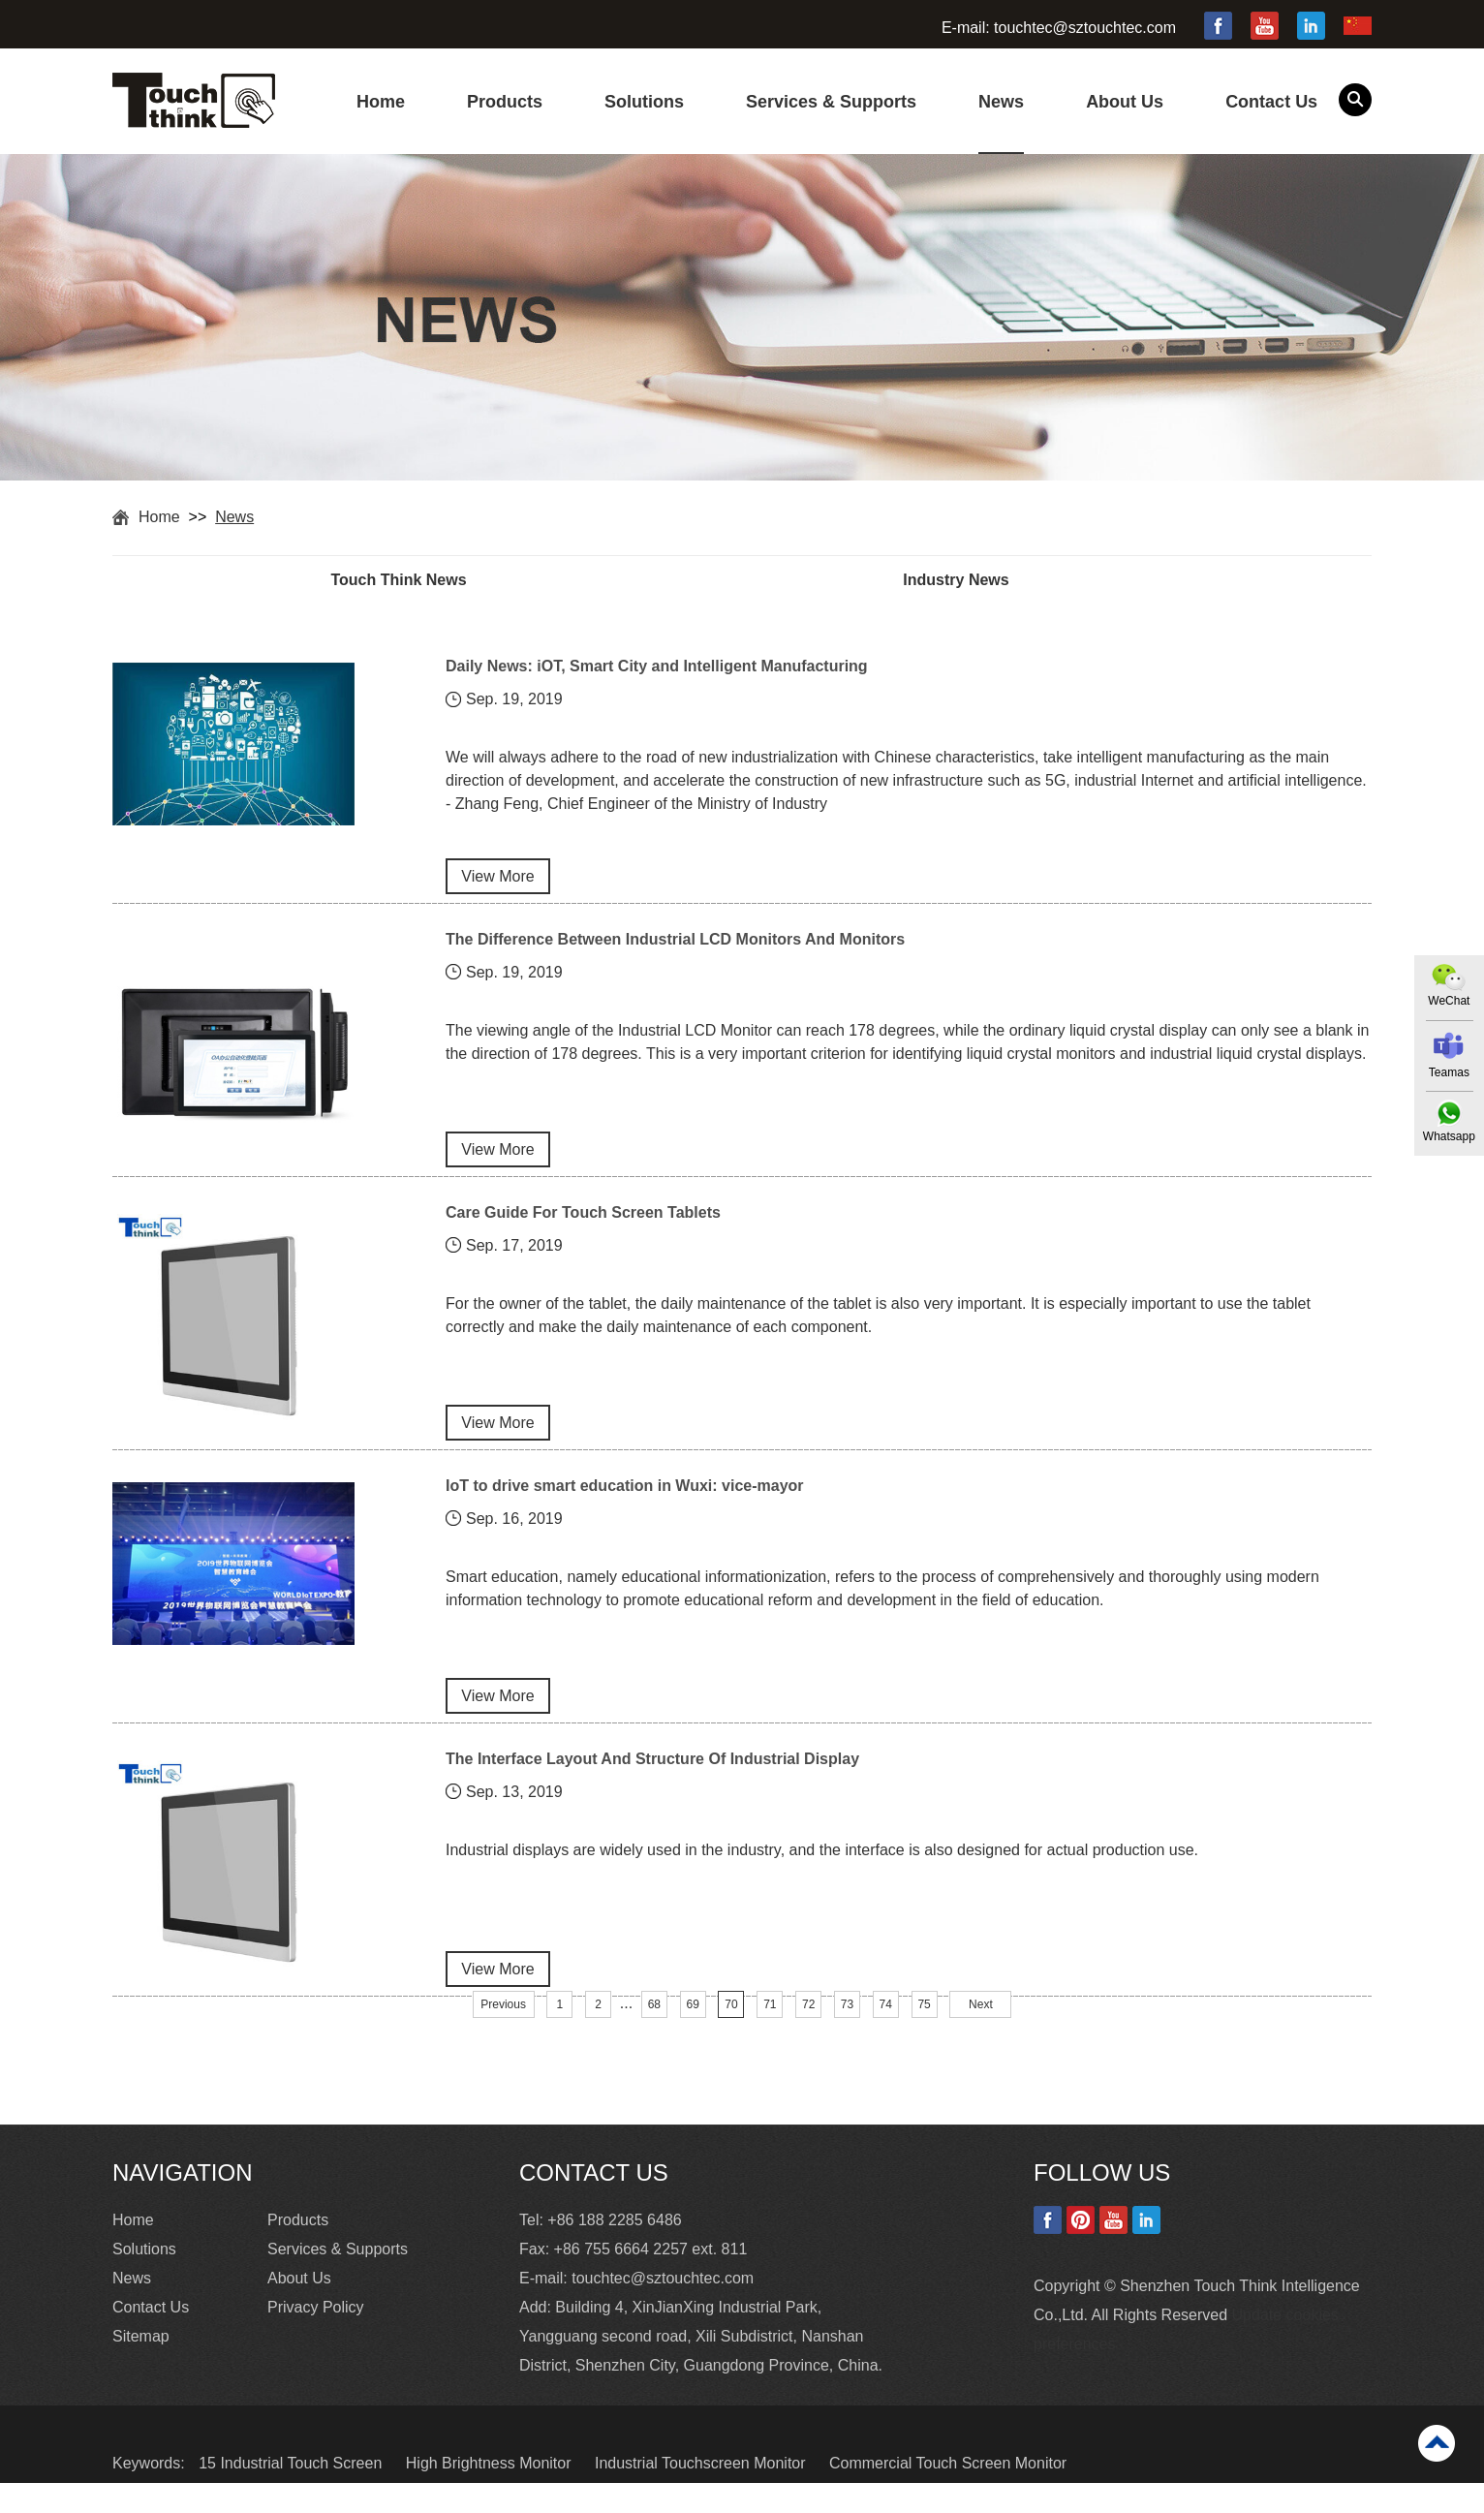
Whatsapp (1448, 1137)
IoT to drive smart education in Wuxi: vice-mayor (625, 1505)
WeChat (1448, 1001)
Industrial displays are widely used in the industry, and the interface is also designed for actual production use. (822, 1878)
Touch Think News (427, 581)
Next (981, 2035)
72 (808, 2035)
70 (731, 2035)
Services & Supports (831, 101)
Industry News (1041, 581)
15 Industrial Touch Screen (292, 2493)
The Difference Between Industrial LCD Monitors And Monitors (675, 947)
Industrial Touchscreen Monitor (702, 2493)
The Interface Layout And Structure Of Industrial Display (652, 1784)
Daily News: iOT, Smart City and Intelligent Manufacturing (657, 668)
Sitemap (141, 2366)
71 (769, 2035)
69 (692, 2035)
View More (497, 884)
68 (654, 2035)
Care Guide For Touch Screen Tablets (583, 1226)
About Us (1124, 101)
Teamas (1448, 1072)
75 (923, 2035)
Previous (503, 2035)
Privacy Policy (315, 2337)
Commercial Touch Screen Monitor (948, 2493)
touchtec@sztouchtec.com (1085, 27)
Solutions (644, 101)
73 (847, 2035)
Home (380, 101)
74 (886, 2035)
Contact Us (1271, 101)
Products (504, 101)
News (1001, 101)
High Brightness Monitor (490, 2493)
